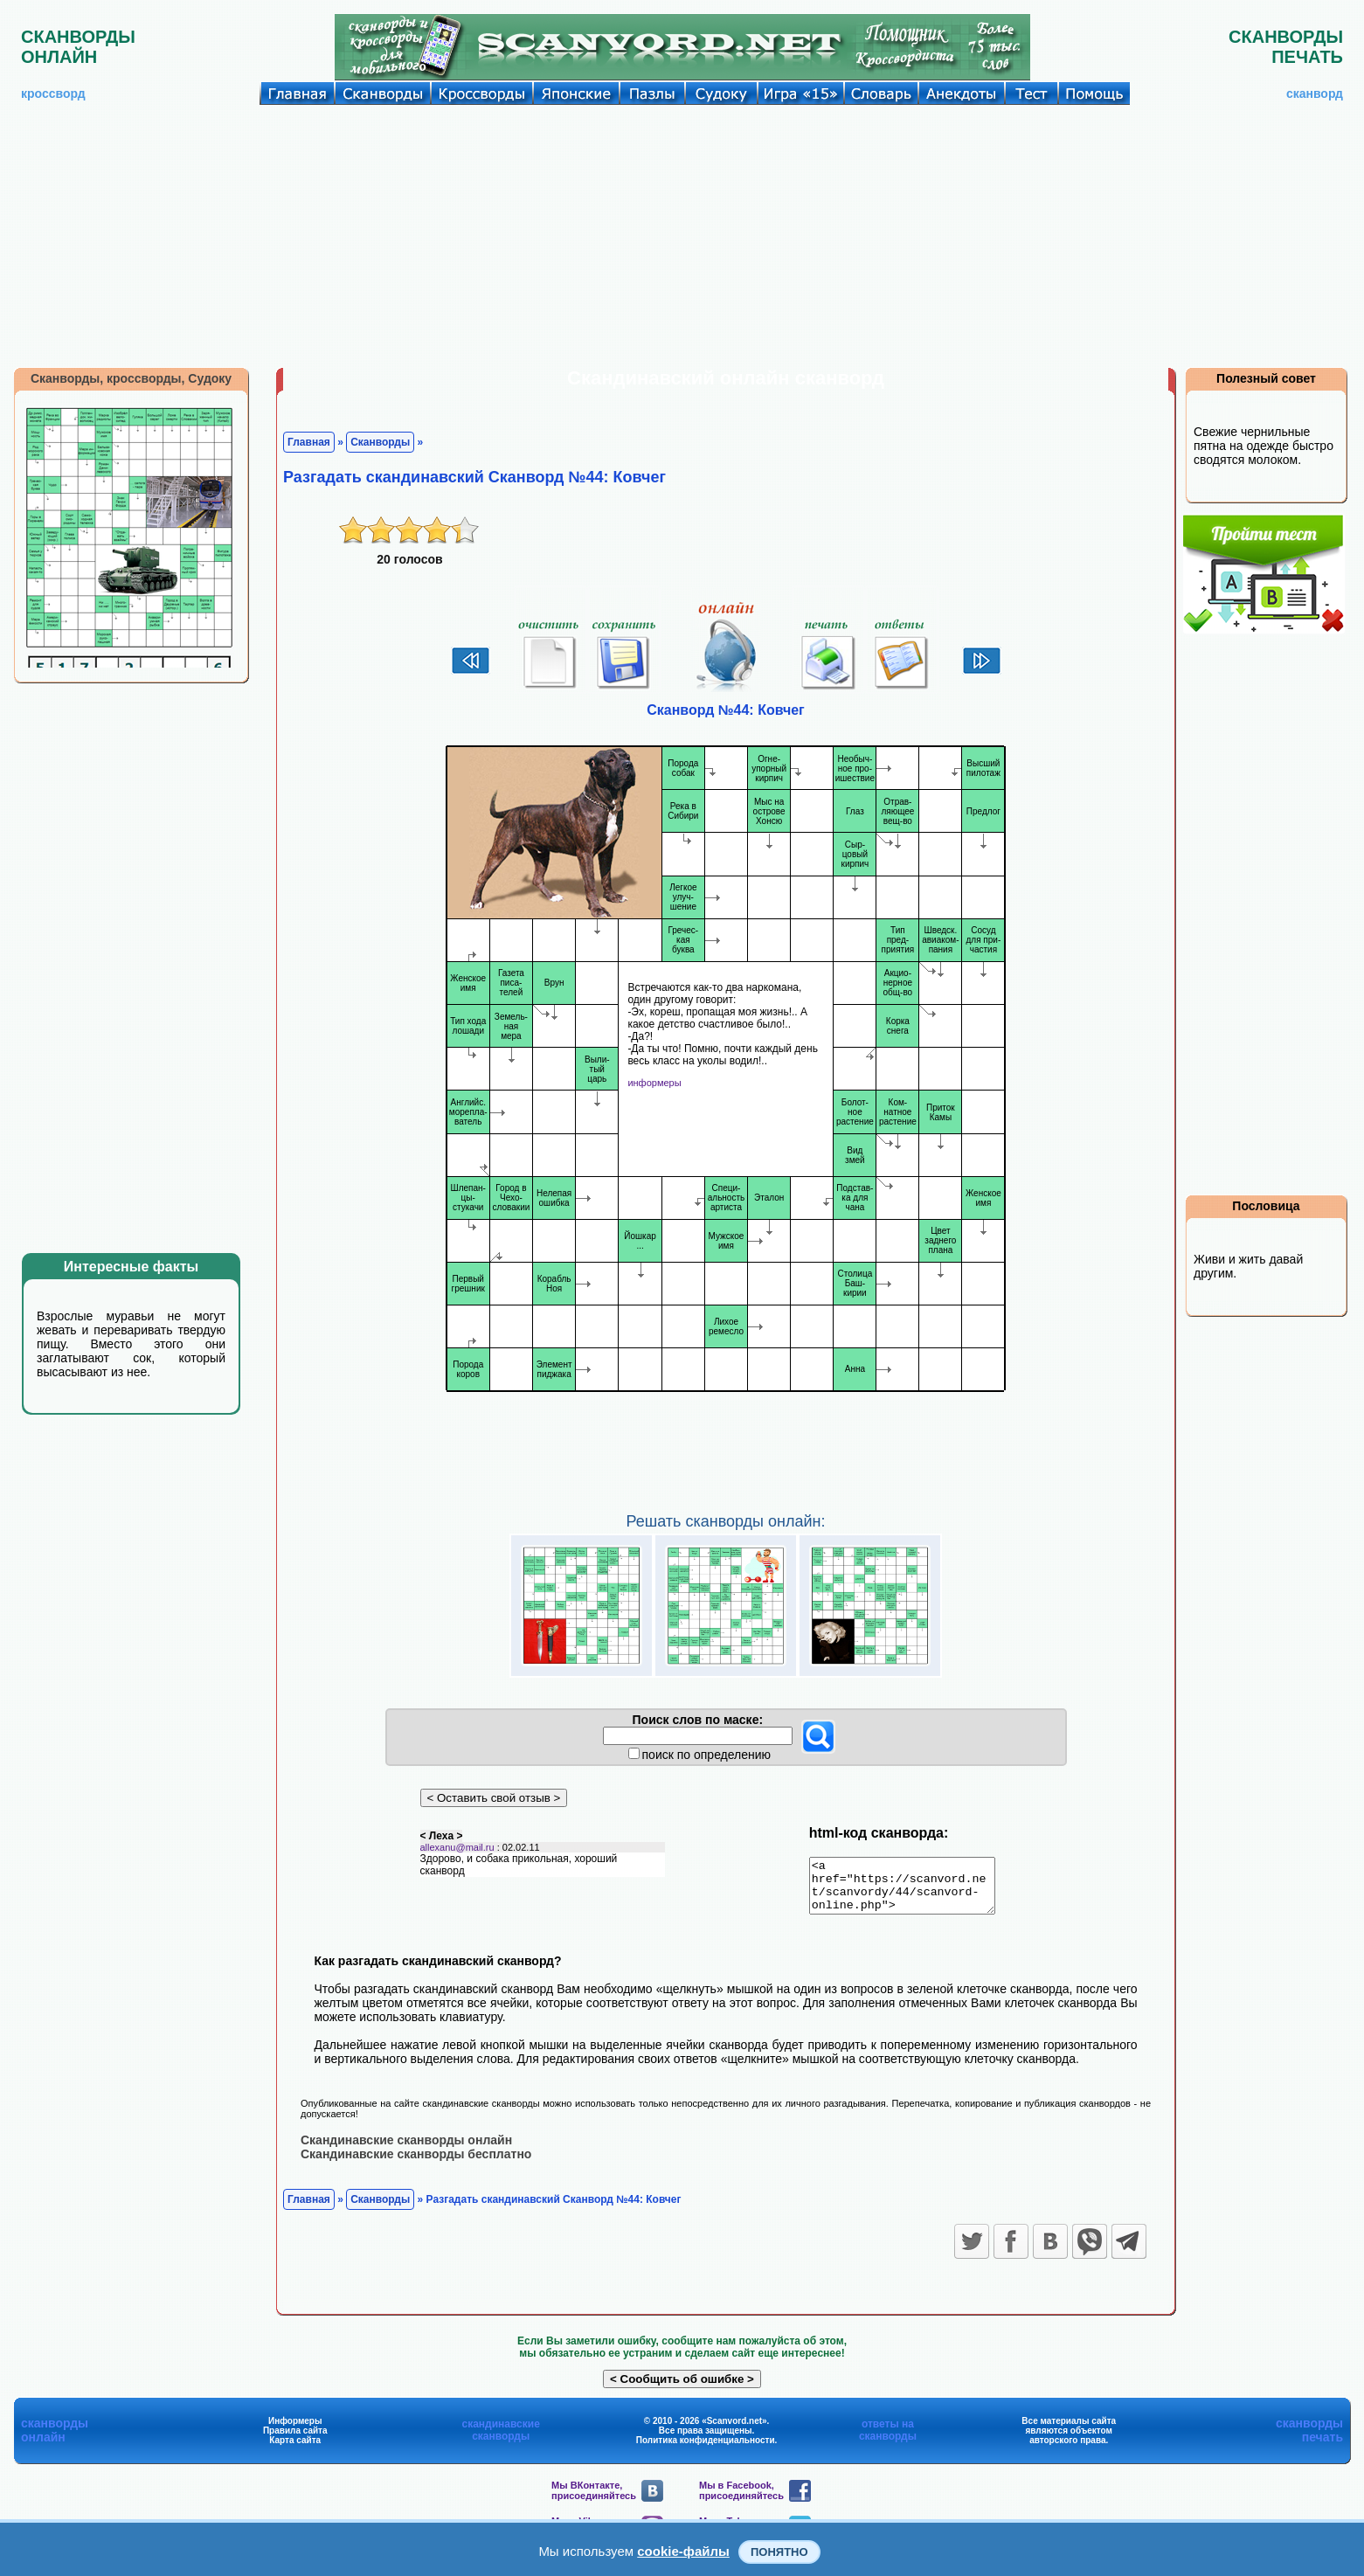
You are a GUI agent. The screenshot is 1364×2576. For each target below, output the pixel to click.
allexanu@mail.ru (457, 1857)
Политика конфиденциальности (705, 2450)
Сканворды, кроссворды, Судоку (131, 378)
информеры (654, 1082)
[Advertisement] (682, 236)
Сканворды (380, 442)
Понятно (779, 2552)
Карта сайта (295, 2450)
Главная (308, 442)
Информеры (295, 2430)
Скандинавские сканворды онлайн (406, 2150)
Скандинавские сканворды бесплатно (416, 2164)
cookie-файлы (683, 2551)
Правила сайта (295, 2440)
